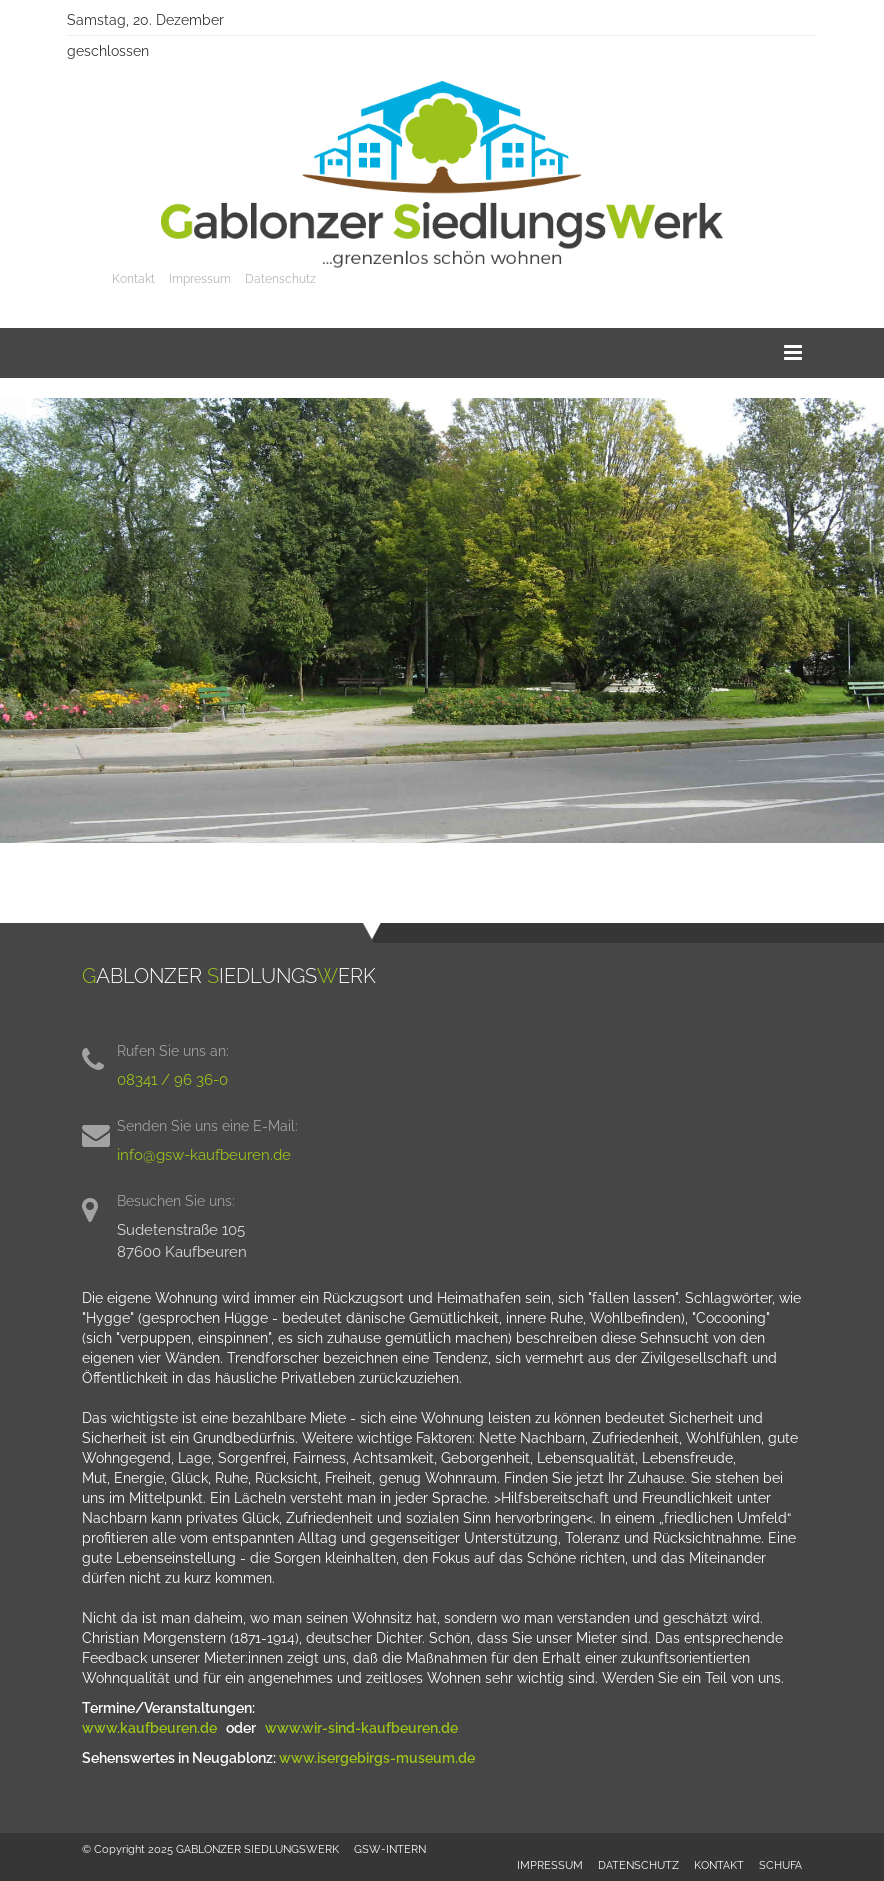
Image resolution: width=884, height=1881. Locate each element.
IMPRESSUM (550, 1865)
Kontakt (133, 279)
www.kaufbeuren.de (151, 1728)
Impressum (200, 279)
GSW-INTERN (390, 1849)
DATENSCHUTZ (638, 1865)
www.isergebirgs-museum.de (377, 1758)
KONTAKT (719, 1865)
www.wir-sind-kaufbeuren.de (363, 1728)
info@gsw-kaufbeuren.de (204, 1155)
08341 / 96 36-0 (172, 1080)
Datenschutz (280, 279)
